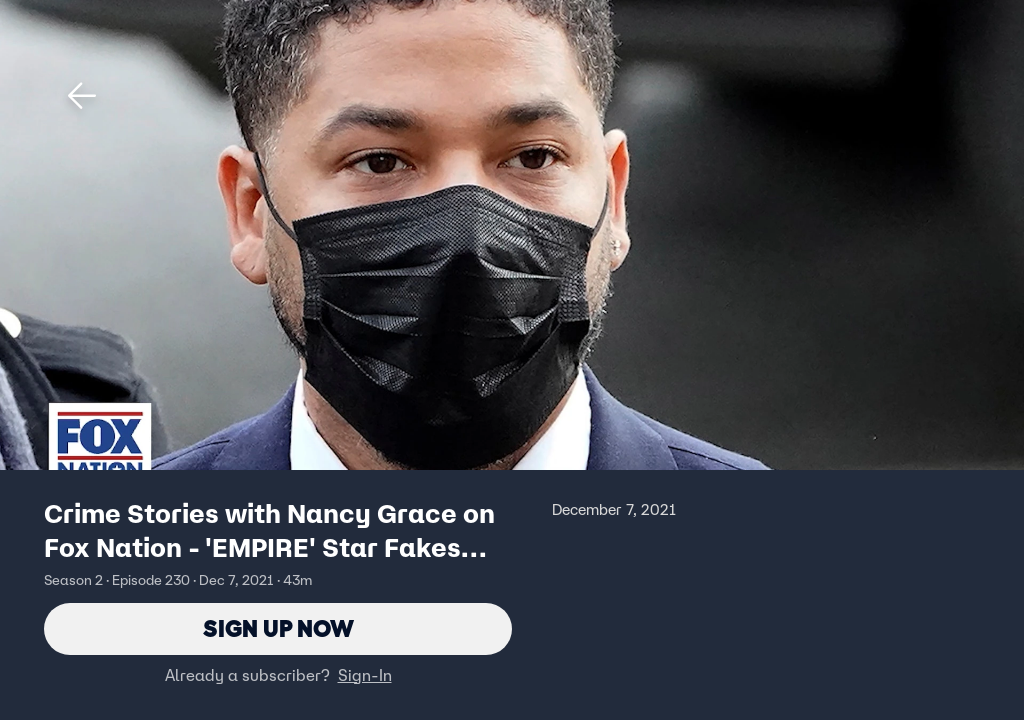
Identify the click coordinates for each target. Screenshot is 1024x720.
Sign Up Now (278, 628)
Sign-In (365, 675)
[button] (82, 96)
